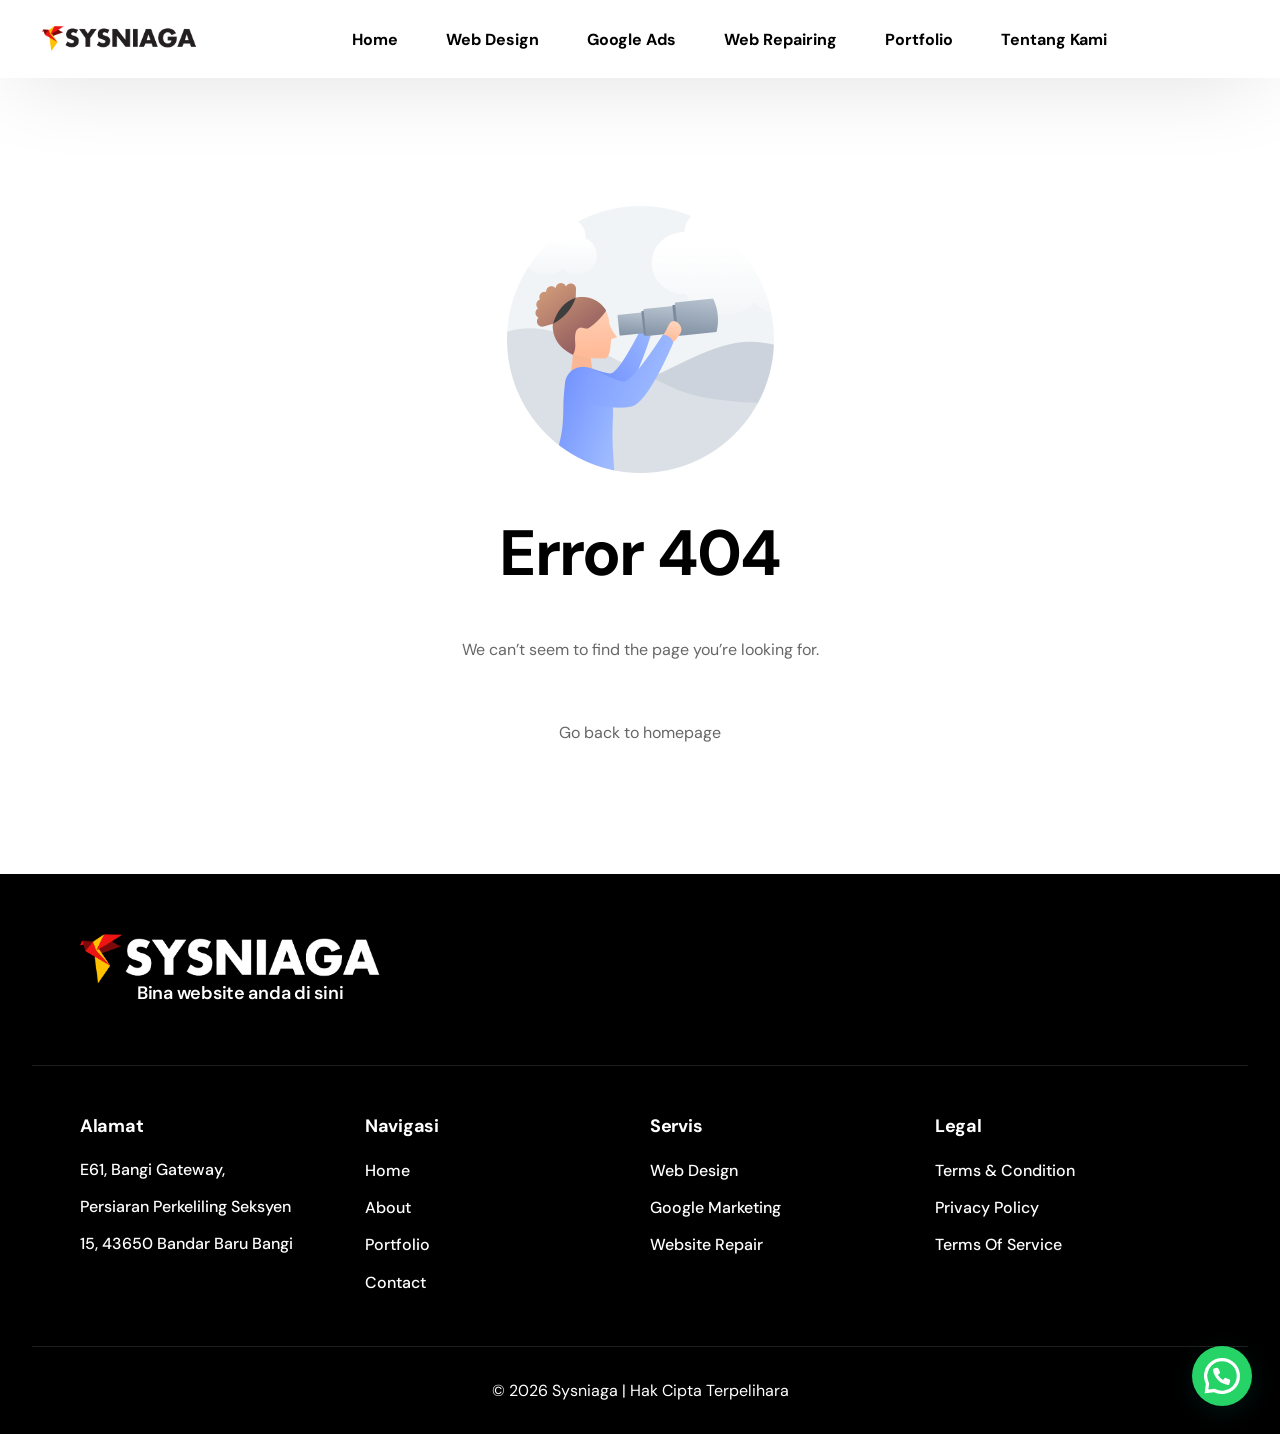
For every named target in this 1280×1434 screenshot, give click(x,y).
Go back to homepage (640, 732)
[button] (1222, 1376)
